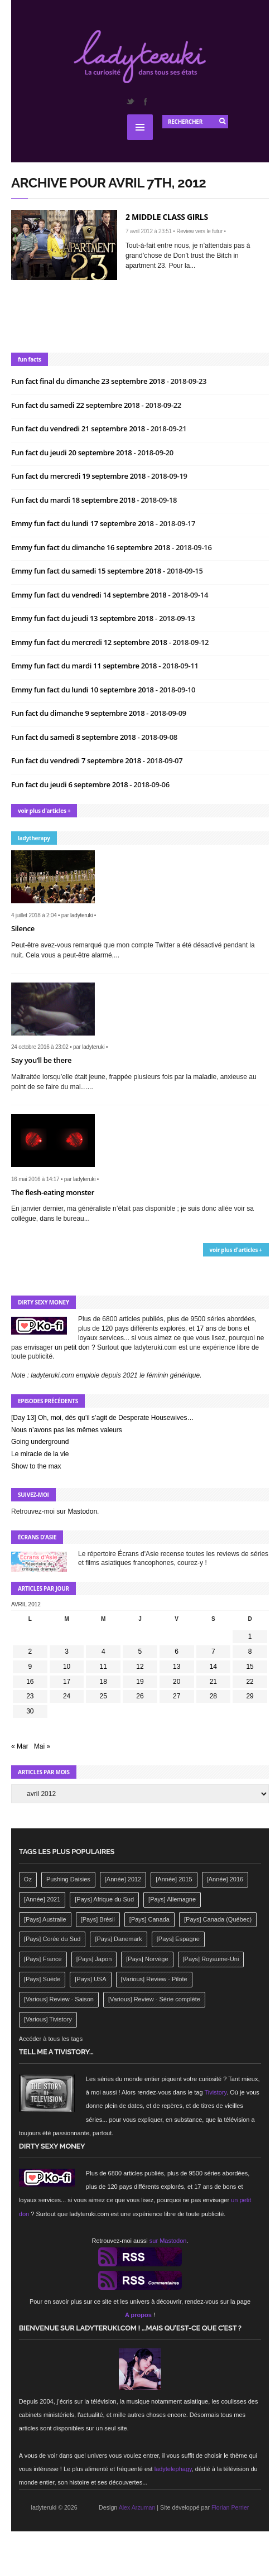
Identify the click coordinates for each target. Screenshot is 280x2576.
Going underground (40, 1442)
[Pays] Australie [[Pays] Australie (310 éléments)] (45, 1919)
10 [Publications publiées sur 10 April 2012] (66, 1666)
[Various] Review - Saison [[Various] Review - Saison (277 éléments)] (59, 1999)
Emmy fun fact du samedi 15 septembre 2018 (87, 571)
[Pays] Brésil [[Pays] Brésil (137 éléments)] (98, 1919)
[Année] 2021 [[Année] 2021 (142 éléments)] (42, 1899)
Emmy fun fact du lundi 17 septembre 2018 (83, 523)
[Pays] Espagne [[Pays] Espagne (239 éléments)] (178, 1938)
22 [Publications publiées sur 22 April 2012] (249, 1682)
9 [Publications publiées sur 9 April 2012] (30, 1666)
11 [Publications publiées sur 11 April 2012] (103, 1666)
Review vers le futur (199, 231)
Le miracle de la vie (40, 1454)
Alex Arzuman (137, 2507)
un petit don (72, 1347)
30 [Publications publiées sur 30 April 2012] (29, 1711)
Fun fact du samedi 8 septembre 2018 (74, 737)
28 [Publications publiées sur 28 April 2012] (213, 1696)
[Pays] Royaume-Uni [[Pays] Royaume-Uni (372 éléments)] (211, 1959)
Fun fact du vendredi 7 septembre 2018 (77, 760)
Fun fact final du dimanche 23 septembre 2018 (89, 381)
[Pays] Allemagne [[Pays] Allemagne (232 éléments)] (172, 1899)
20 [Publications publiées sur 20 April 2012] (176, 1682)
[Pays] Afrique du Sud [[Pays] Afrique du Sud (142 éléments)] (104, 1899)
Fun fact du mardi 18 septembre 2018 (74, 500)
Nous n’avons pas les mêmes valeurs (66, 1430)
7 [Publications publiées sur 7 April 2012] (213, 1651)
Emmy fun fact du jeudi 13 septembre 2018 (83, 618)
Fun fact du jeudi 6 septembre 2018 (70, 784)
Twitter (130, 101)
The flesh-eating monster (52, 1192)
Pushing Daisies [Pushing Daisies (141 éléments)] (68, 1879)
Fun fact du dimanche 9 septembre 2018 (78, 713)
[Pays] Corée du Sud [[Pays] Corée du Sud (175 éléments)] (52, 1938)
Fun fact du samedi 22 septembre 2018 (76, 405)
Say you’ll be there (41, 1060)
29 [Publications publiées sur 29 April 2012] (249, 1696)
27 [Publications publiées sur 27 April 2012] (176, 1696)
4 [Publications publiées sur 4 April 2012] (103, 1651)
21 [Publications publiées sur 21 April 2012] (213, 1682)
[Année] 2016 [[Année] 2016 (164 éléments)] (225, 1879)
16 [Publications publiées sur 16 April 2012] (29, 1682)
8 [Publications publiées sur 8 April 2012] (250, 1651)
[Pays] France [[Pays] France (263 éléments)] (43, 1959)
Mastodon (82, 1511)
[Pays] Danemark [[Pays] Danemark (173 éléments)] (118, 1938)
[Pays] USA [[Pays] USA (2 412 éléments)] (90, 1979)
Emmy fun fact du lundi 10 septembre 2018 (83, 690)
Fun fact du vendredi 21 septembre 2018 (79, 428)
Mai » (42, 1746)
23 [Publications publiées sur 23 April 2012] (29, 1696)
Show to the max (36, 1466)
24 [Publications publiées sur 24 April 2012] (66, 1696)
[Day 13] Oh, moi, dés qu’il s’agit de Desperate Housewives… (102, 1418)
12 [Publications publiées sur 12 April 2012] (139, 1666)
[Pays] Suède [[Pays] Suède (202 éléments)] (42, 1979)
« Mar (19, 1746)
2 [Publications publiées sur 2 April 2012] (30, 1651)
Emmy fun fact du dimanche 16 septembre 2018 (91, 547)
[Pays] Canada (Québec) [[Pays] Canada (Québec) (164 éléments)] (218, 1919)
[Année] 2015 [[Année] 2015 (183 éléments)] (174, 1879)
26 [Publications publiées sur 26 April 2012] (139, 1696)
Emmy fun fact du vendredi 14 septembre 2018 (89, 595)
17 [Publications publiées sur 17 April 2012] (66, 1682)
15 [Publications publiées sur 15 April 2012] (249, 1666)
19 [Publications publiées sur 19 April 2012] (139, 1682)
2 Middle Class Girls (166, 216)
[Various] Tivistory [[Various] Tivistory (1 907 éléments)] (48, 2019)
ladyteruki (81, 915)
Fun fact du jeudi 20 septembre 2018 (72, 452)
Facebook (145, 101)
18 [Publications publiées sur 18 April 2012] (103, 1682)
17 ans (206, 1328)
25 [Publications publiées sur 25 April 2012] (103, 1696)
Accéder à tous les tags (51, 2038)
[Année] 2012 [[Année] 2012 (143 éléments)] (123, 1879)
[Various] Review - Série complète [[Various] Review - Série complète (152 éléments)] (154, 1999)
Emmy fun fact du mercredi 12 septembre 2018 (90, 642)
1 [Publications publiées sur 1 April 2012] (250, 1636)
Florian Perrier (230, 2507)
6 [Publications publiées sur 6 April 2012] (176, 1651)
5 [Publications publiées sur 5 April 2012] (140, 1651)
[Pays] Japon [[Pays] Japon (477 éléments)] (94, 1959)
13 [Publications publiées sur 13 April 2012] (176, 1666)
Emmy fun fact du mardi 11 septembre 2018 (84, 666)
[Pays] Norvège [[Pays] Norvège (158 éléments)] (147, 1959)
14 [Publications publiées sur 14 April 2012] (213, 1666)
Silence (23, 928)
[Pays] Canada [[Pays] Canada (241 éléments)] (149, 1919)
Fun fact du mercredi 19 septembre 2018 (79, 476)
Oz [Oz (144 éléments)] (28, 1879)
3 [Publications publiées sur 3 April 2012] (67, 1651)
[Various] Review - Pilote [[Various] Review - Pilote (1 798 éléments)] (154, 1979)
